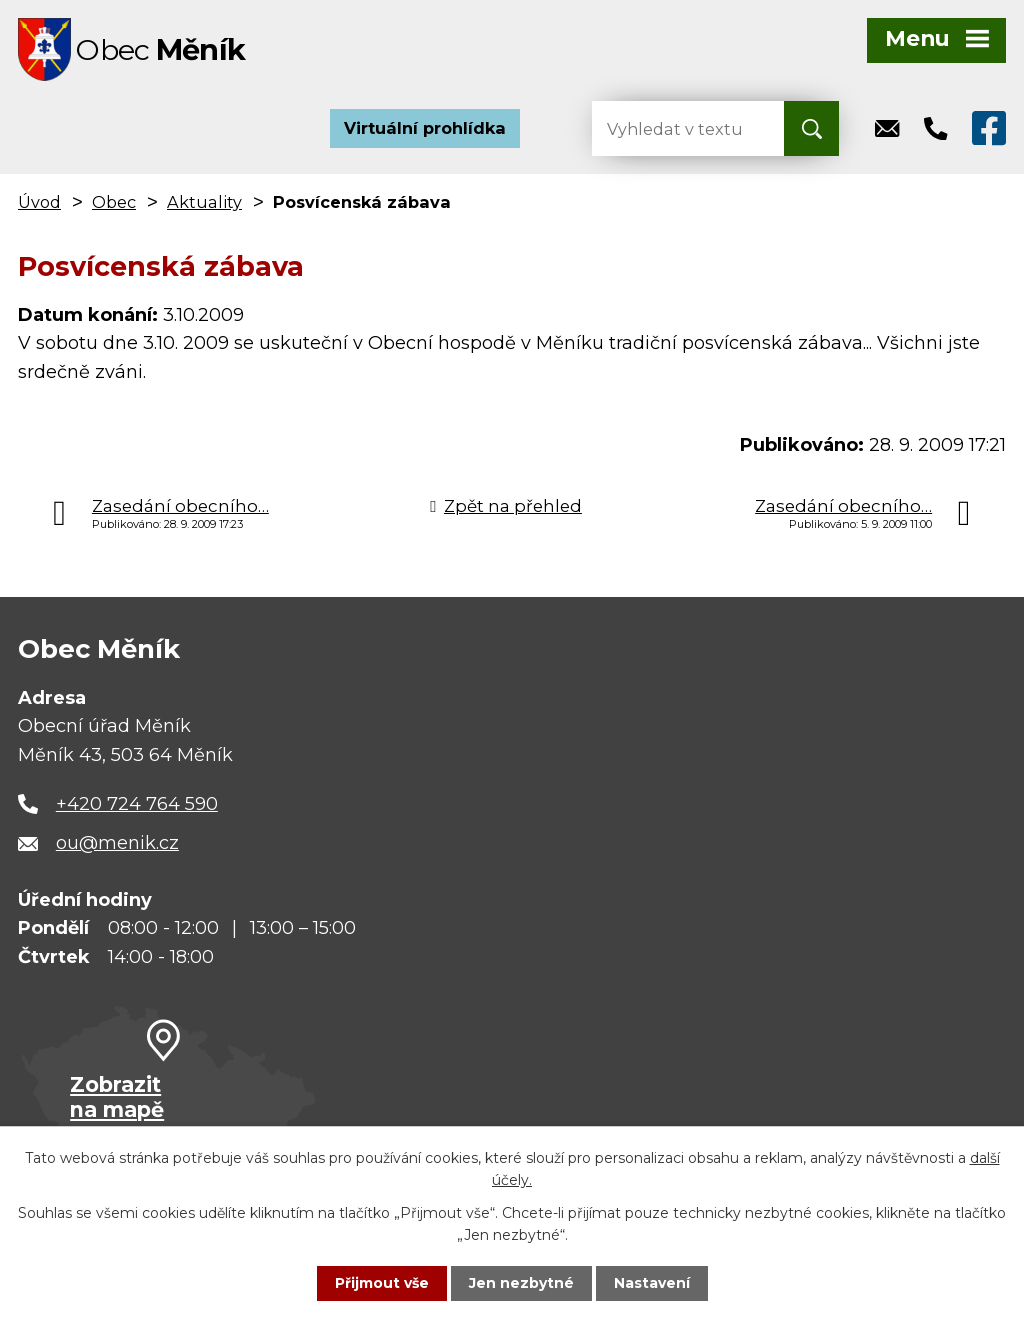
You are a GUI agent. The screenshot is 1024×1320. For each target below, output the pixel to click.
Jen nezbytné (521, 1283)
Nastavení (652, 1283)
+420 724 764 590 (137, 806)
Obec (114, 204)
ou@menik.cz (117, 845)
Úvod (39, 204)
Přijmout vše (382, 1283)
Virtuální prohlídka (425, 130)
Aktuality (204, 204)
